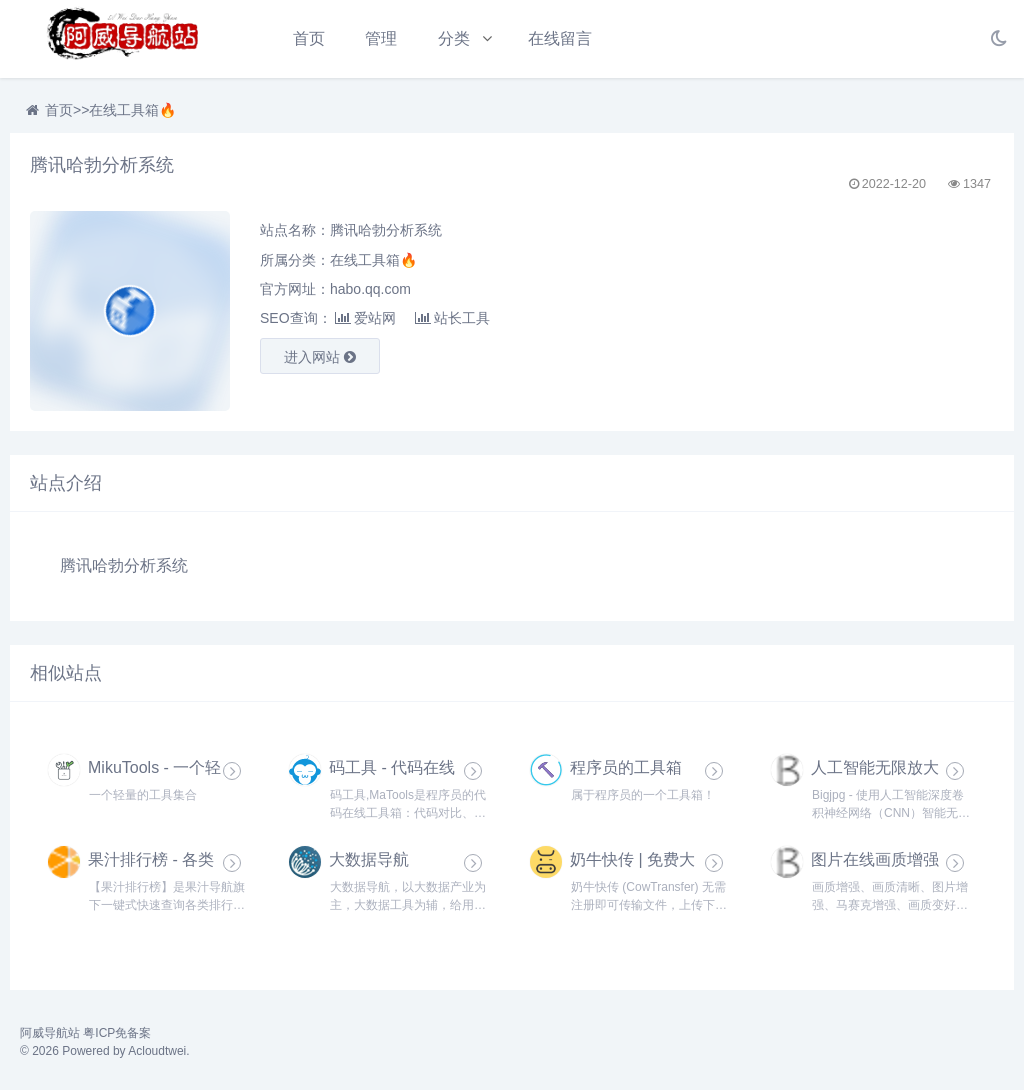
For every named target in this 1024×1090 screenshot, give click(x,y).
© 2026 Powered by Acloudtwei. (105, 1051)
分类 (454, 38)
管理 (381, 38)
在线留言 (560, 38)
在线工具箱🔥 (132, 110)
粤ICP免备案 (117, 1033)
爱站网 (365, 318)
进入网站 (320, 357)
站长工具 (452, 318)
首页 (309, 38)
